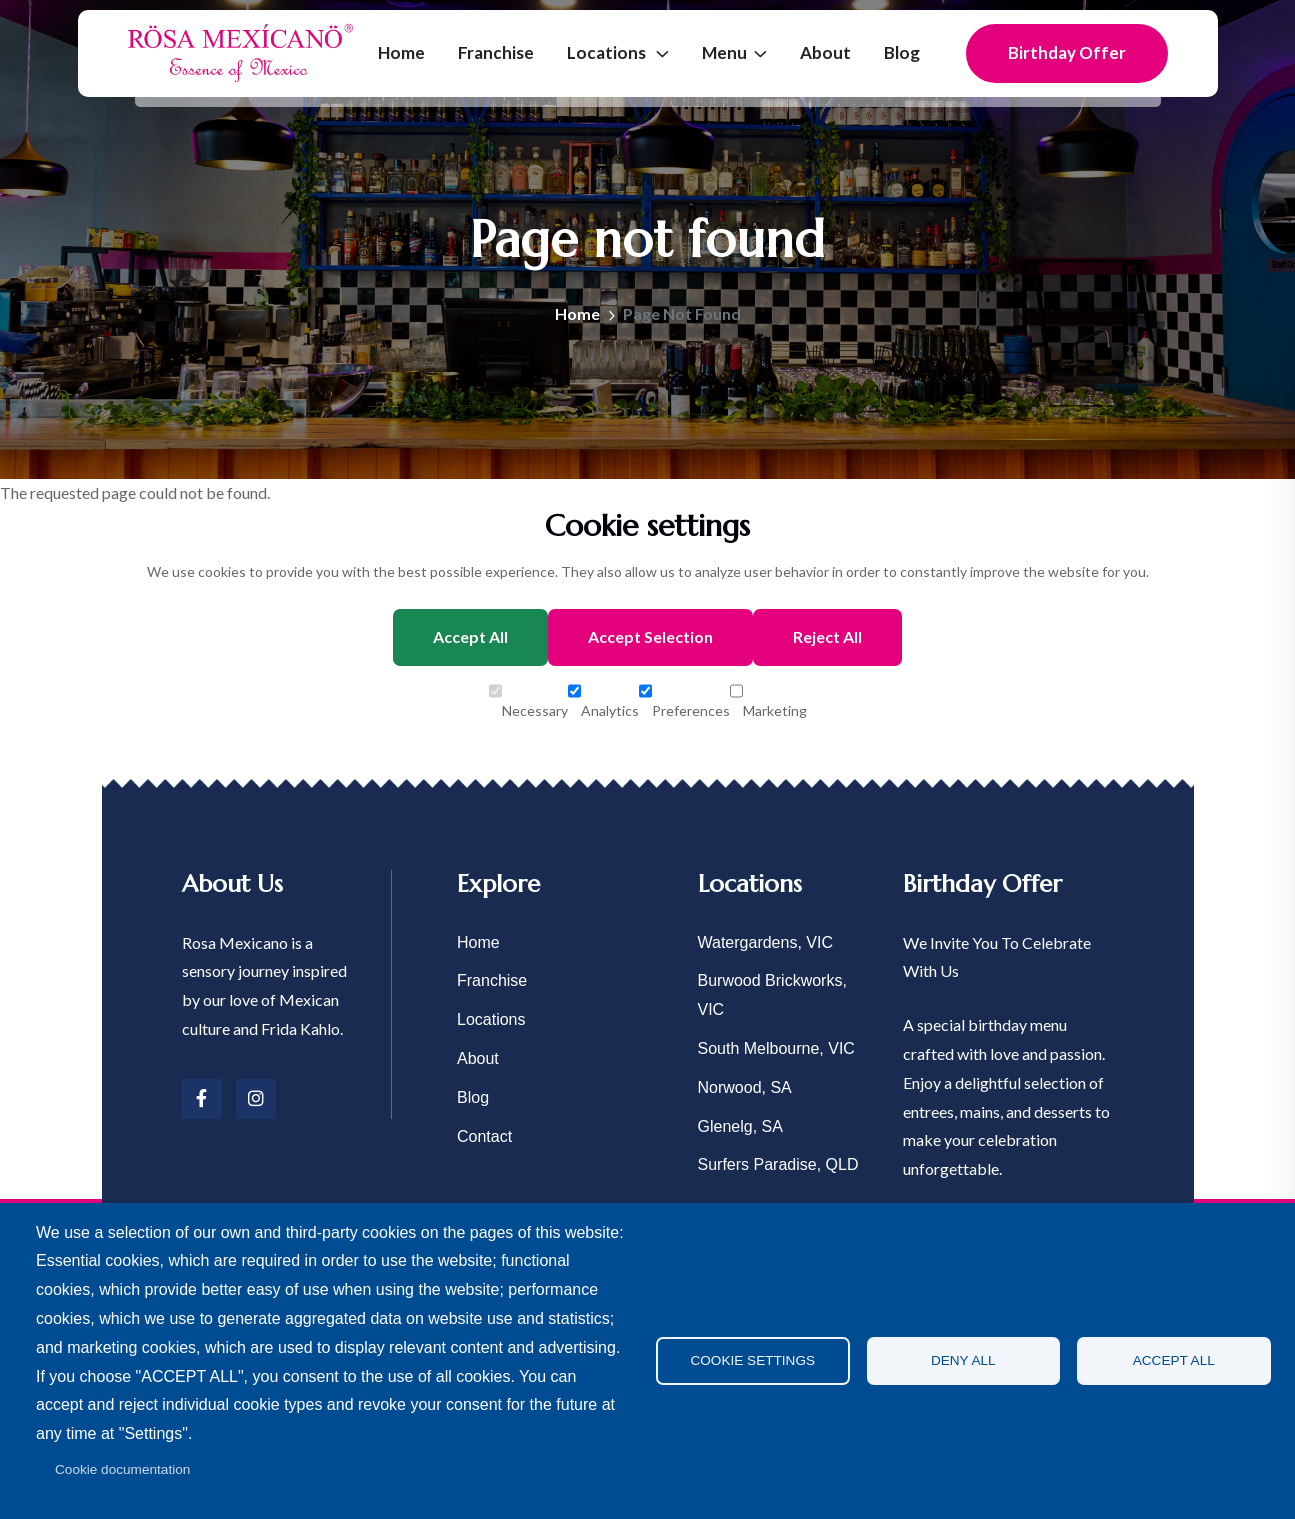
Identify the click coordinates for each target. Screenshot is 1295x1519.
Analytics (603, 692)
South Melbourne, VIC (776, 1048)
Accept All (470, 636)
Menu (724, 52)
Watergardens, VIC (765, 942)
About (825, 52)
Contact (484, 1136)
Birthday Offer (1067, 52)
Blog (902, 52)
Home (401, 52)
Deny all (963, 1360)
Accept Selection (650, 636)
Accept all (1174, 1360)
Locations (608, 52)
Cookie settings (752, 1360)
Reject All (827, 636)
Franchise (496, 52)
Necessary (528, 692)
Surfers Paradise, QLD (778, 1164)
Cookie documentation (122, 1469)
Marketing (768, 692)
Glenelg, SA (740, 1126)
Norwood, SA (745, 1087)
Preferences (684, 692)
